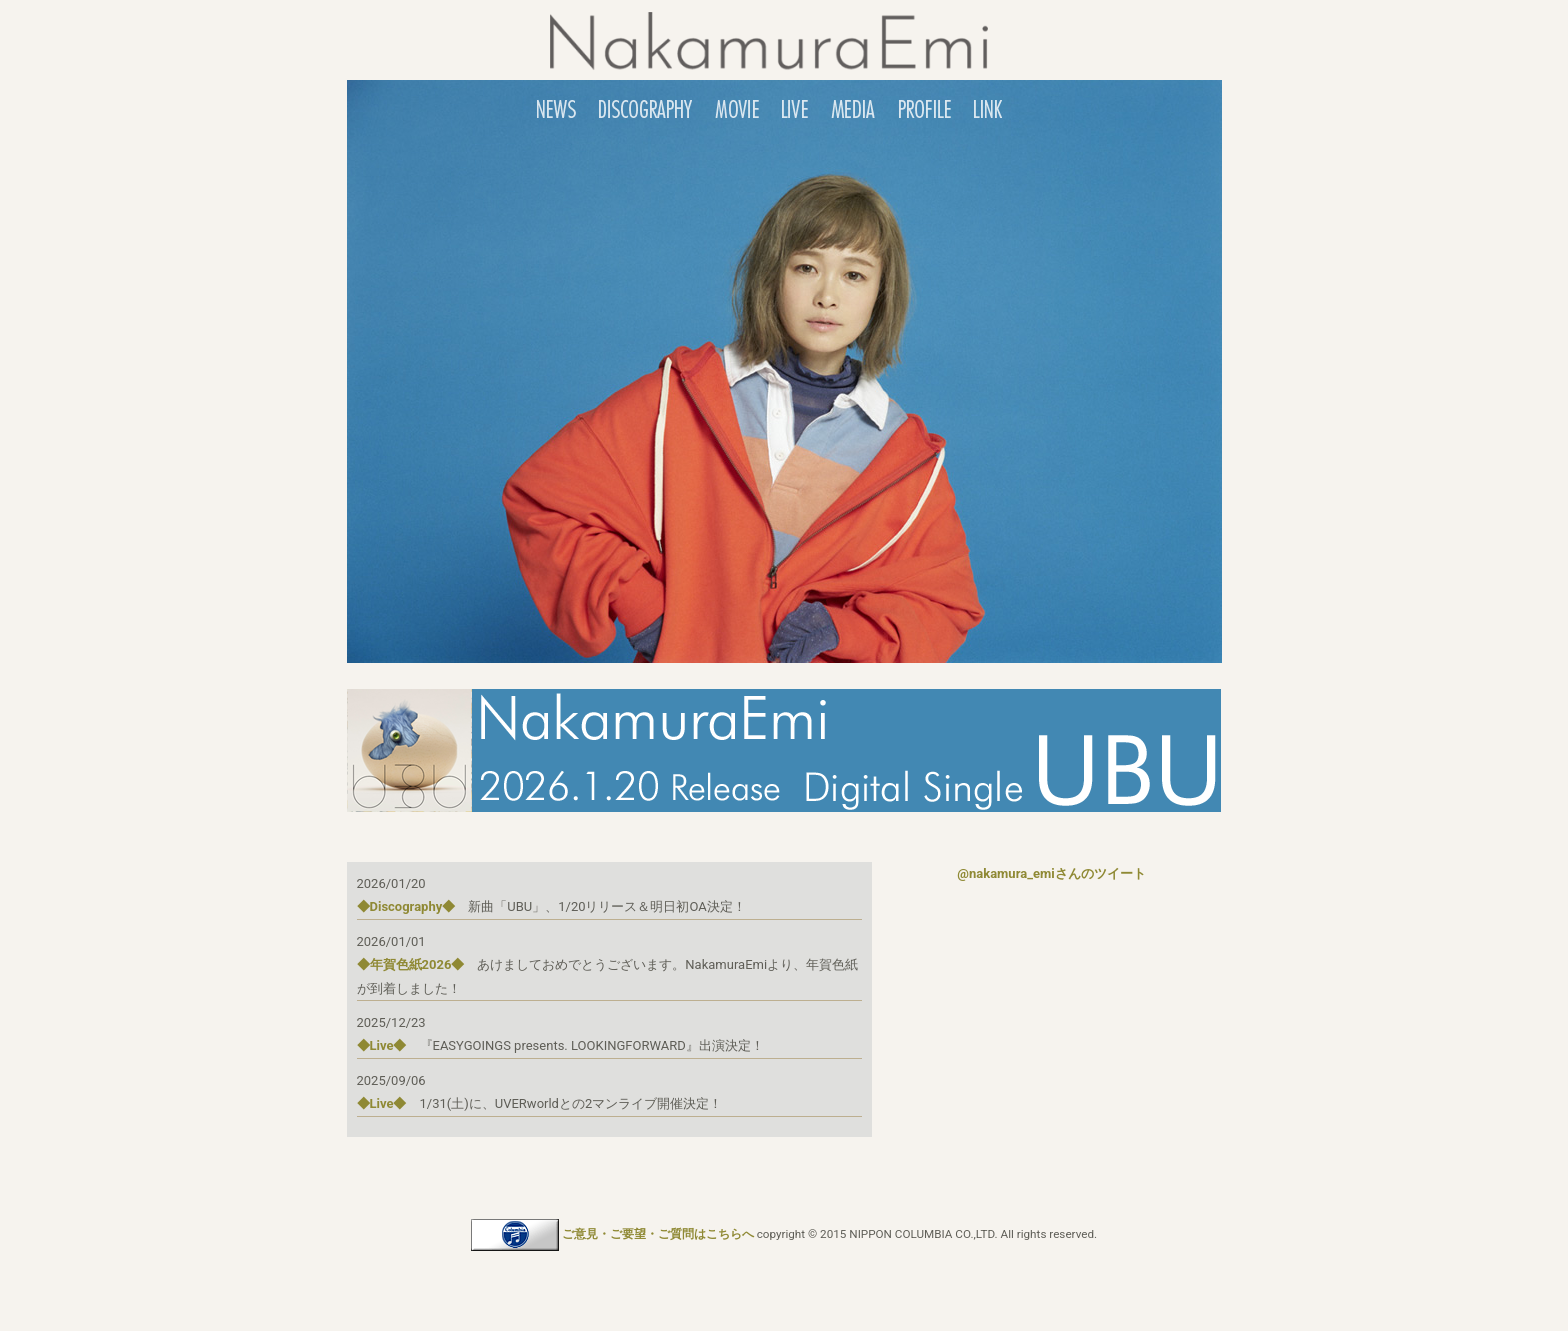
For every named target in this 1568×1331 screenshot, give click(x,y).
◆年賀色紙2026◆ (411, 964)
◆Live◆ (382, 1045)
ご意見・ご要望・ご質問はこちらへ (658, 1234)
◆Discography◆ (406, 906)
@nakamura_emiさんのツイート (1051, 873)
